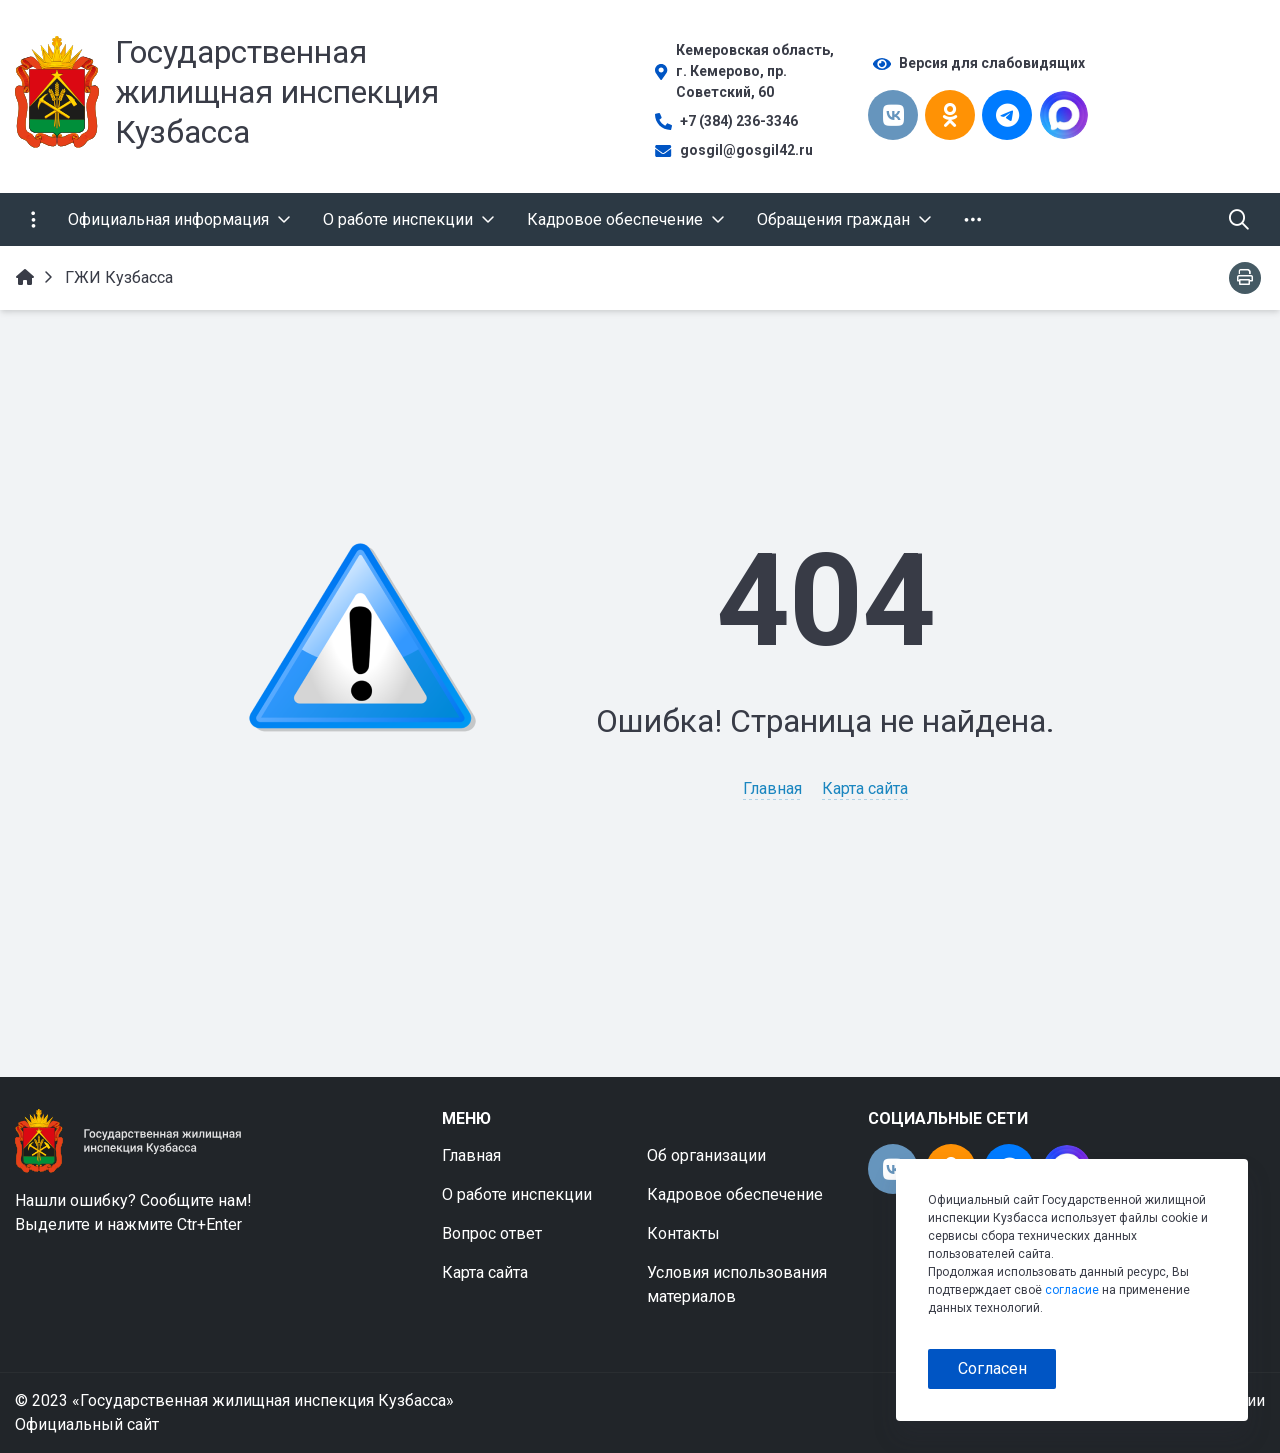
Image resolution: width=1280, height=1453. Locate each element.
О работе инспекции (517, 1194)
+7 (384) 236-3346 (739, 121)
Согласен (992, 1368)
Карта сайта (865, 788)
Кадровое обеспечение (735, 1194)
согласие (1072, 1290)
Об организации (706, 1155)
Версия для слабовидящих (992, 63)
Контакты (683, 1233)
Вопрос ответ (492, 1233)
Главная (772, 788)
